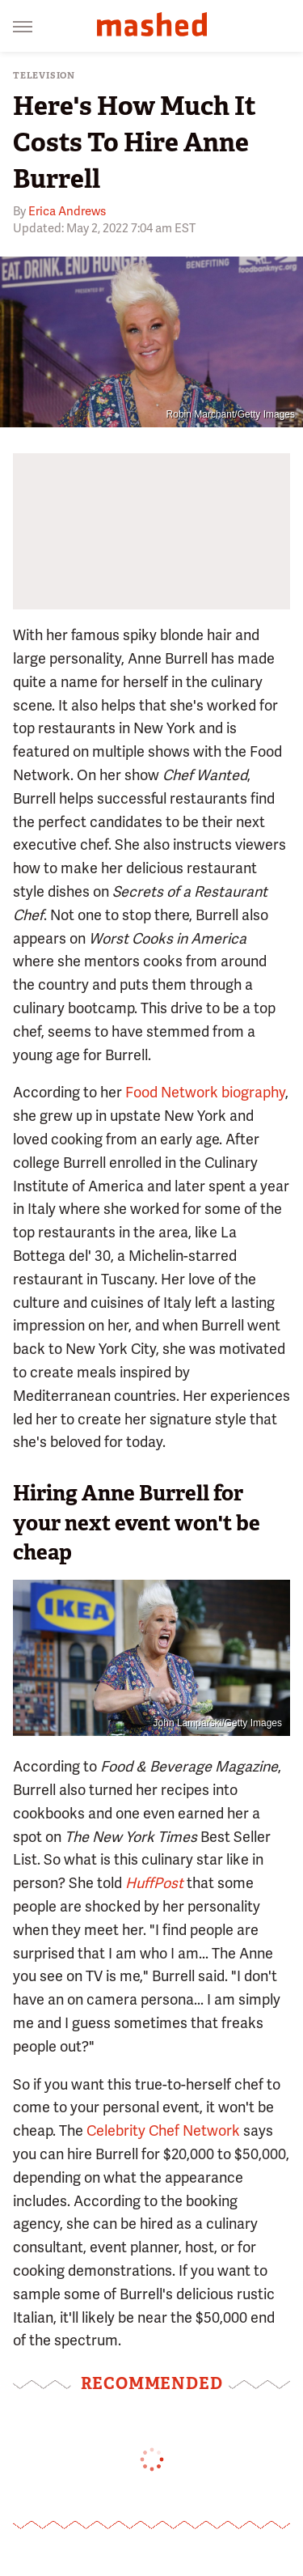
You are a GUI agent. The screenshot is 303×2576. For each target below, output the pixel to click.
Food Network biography (205, 1092)
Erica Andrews (67, 211)
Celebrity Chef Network (163, 2130)
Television (44, 75)
